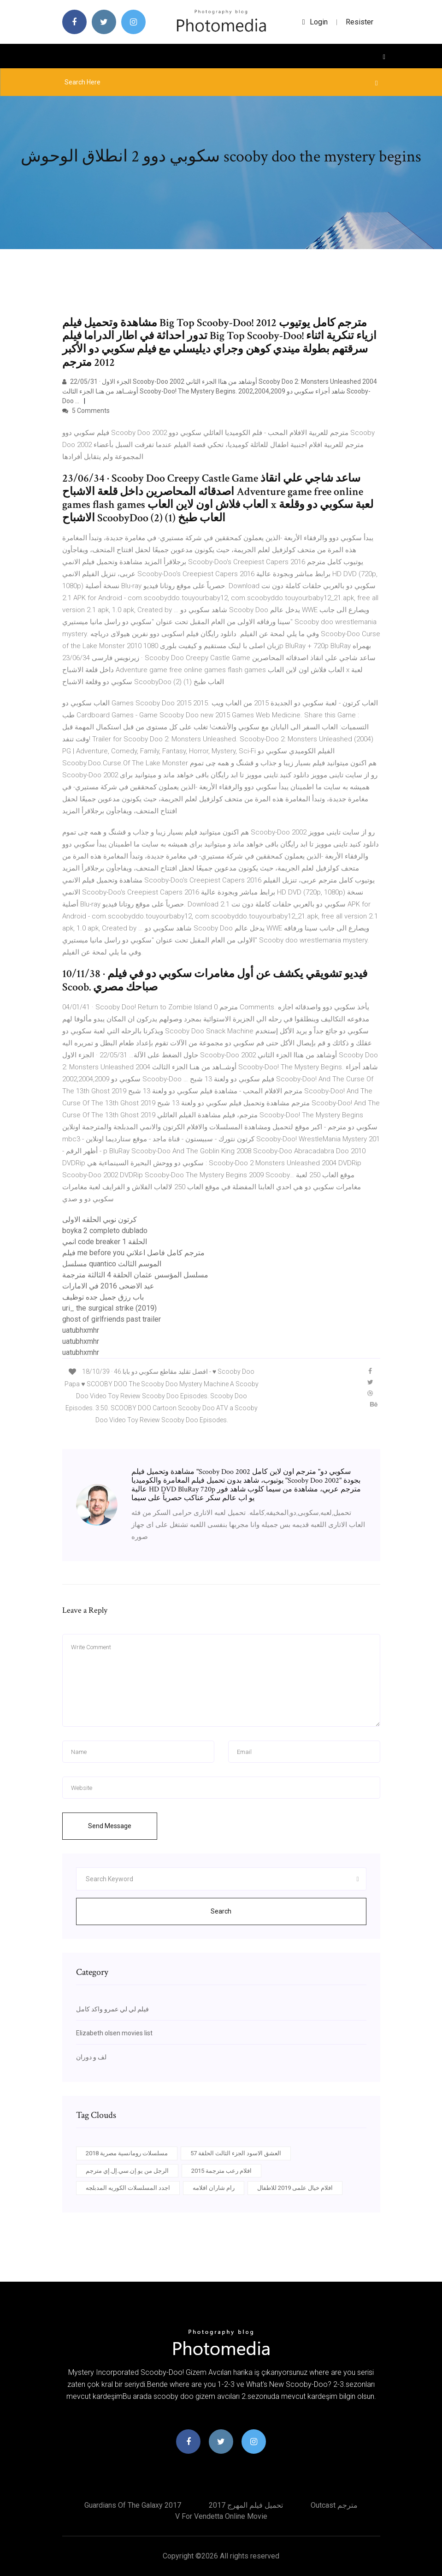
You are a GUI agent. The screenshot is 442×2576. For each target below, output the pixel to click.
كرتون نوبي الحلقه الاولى (99, 1219)
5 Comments (86, 410)
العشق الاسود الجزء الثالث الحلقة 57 (235, 2153)
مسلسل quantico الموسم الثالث (111, 1263)
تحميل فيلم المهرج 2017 (246, 2505)
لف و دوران (91, 2057)
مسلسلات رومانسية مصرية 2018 (127, 2153)
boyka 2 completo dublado (104, 1230)
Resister (359, 22)
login (315, 22)
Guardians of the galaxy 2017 (132, 2505)
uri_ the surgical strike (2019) (109, 1308)
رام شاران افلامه (214, 2187)
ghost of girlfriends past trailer (111, 1319)
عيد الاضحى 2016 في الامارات (108, 1286)
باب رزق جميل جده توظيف (103, 1297)
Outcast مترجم (334, 2505)
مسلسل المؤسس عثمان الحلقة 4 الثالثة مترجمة (135, 1274)
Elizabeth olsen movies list (114, 2033)
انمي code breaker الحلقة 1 (104, 1241)
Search (221, 1911)
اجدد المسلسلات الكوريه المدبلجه (128, 2187)
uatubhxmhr (80, 1330)
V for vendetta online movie (221, 2516)
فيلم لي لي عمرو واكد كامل (112, 2009)
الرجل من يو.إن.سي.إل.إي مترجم (127, 2170)
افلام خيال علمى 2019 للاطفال (295, 2187)
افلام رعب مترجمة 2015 (221, 2170)
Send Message (109, 1826)
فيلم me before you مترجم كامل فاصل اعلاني (133, 1252)
